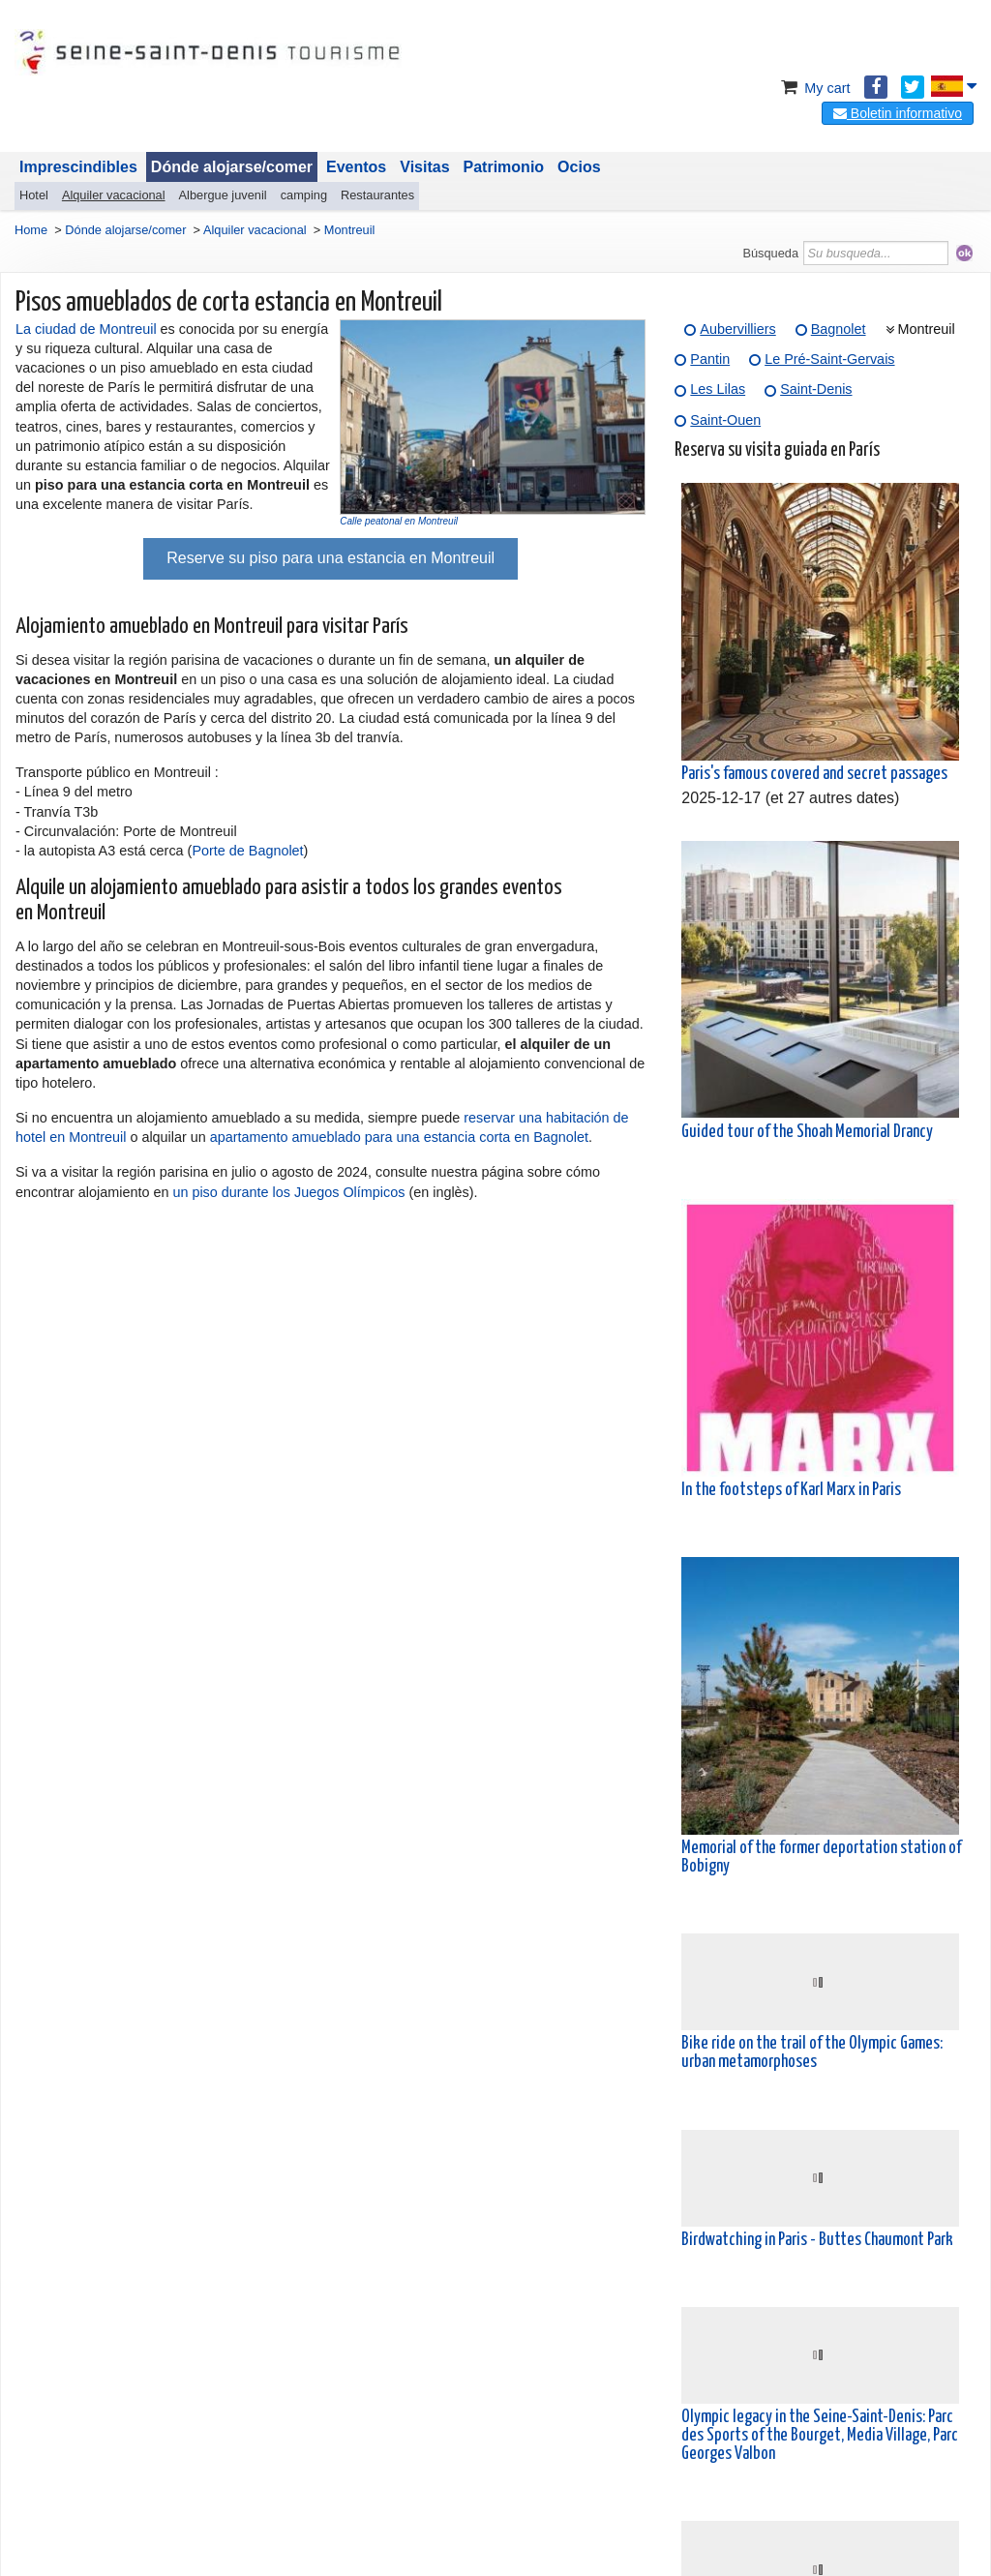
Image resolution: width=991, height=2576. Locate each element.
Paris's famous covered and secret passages (814, 774)
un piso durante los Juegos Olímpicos (288, 1192)
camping (304, 195)
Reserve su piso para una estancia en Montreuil (330, 558)
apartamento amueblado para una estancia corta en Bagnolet (399, 1137)
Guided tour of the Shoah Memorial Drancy (807, 1132)
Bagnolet (838, 329)
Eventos (356, 167)
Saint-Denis (816, 389)
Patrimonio (504, 167)
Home (31, 230)
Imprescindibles (78, 167)
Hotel (33, 195)
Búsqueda (770, 253)
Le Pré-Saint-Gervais (829, 359)
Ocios (578, 167)
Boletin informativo (897, 113)
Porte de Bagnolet (247, 850)
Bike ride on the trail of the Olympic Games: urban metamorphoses (812, 2053)
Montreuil (926, 329)
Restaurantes (377, 195)
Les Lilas (717, 389)
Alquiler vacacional (113, 195)
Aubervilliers (737, 329)
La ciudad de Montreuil (86, 329)
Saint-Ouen (725, 420)
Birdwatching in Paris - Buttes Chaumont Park (817, 2240)
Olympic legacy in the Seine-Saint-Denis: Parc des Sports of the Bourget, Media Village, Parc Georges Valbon (819, 2436)
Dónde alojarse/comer (232, 167)
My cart (813, 88)
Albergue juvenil (223, 195)
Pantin (710, 359)
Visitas (424, 167)
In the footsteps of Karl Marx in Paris (791, 1490)
